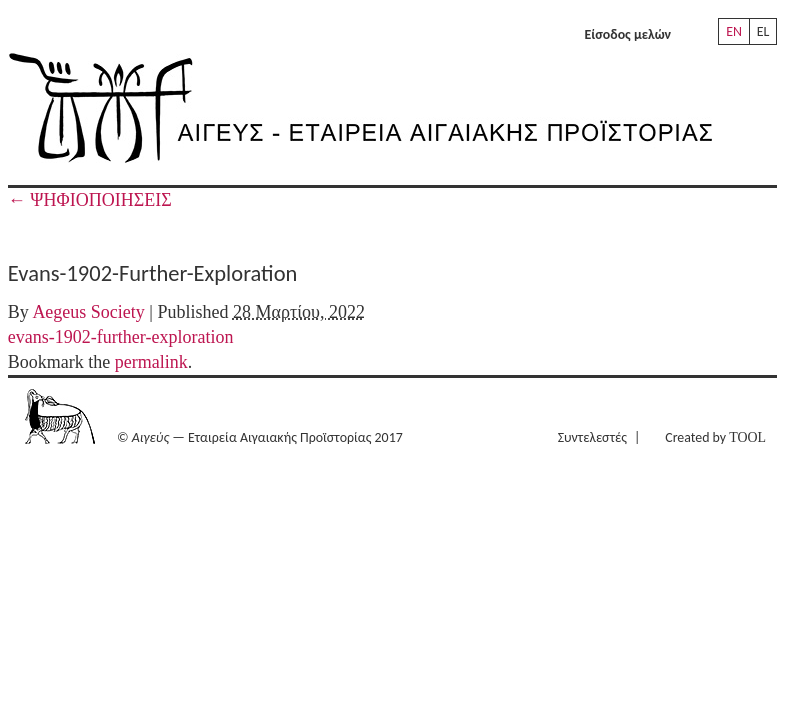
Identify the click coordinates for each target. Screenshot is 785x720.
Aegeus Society (88, 312)
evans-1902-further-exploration (121, 337)
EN (734, 31)
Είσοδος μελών (627, 34)
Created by (715, 437)
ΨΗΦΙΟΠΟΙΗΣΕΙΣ (90, 200)
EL (763, 31)
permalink (151, 362)
